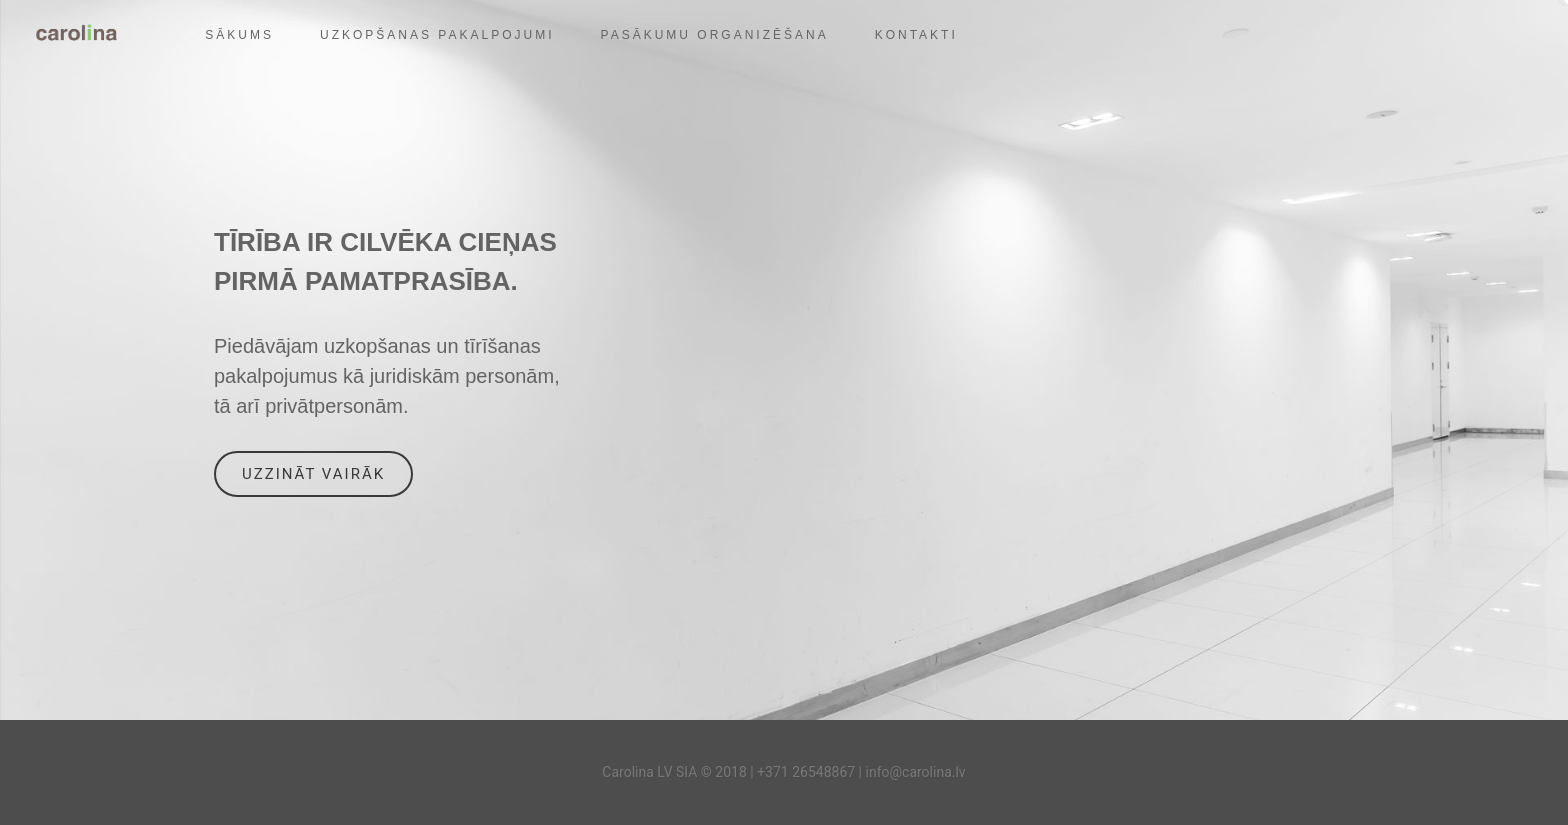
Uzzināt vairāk (313, 474)
